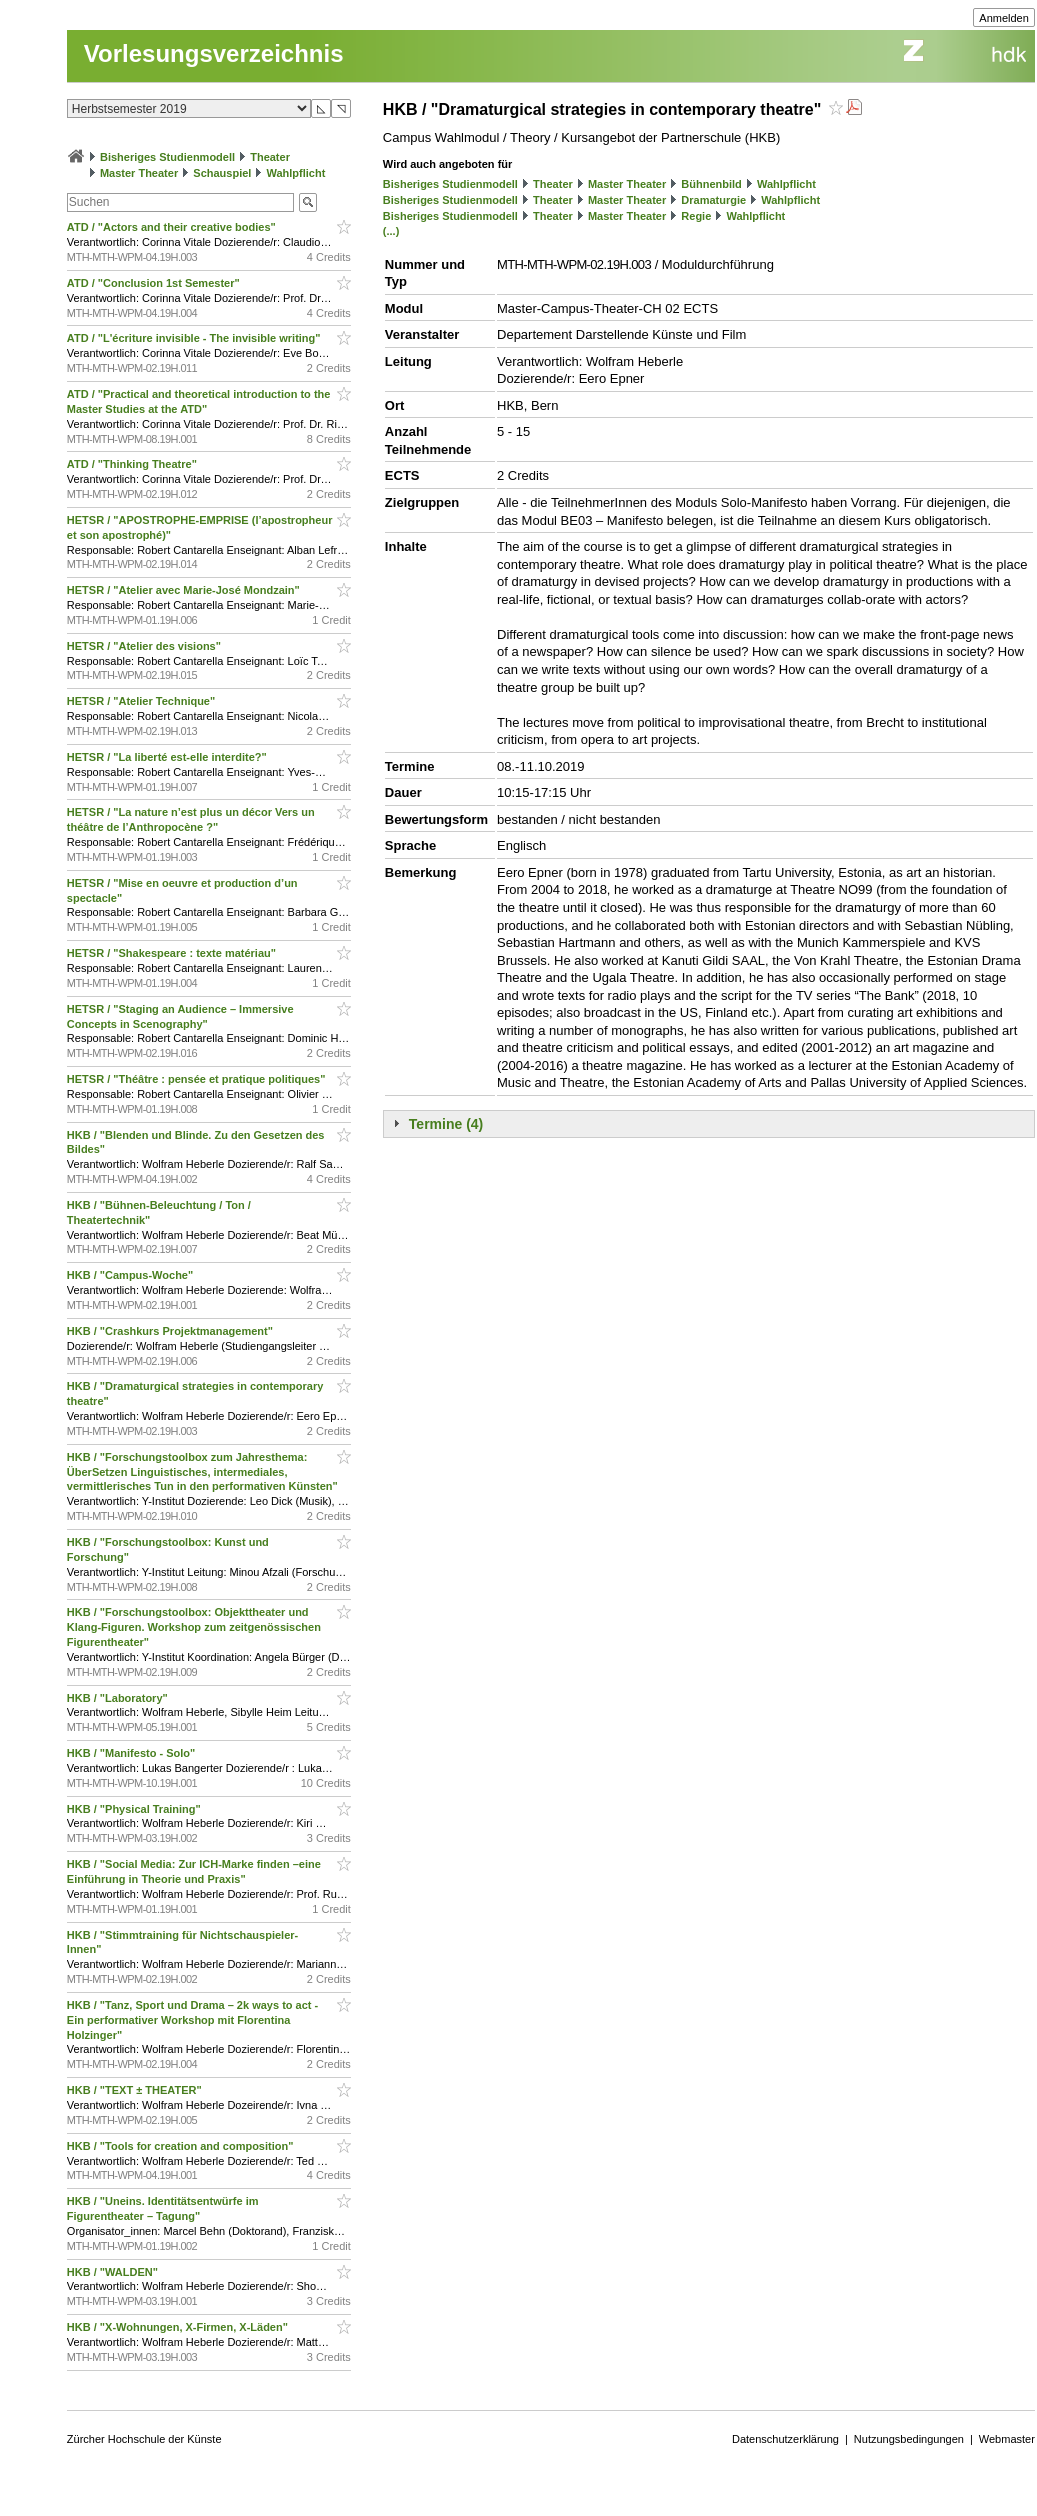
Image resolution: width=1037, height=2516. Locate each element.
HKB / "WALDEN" (114, 2272)
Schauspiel (222, 173)
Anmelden (1004, 18)
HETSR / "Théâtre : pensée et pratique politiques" (198, 1079)
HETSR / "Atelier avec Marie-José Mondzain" (185, 590)
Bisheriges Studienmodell (167, 157)
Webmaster (1007, 2439)
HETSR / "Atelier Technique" (142, 701)
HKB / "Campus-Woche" (131, 1275)
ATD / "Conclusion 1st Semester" (155, 283)
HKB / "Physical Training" (135, 1809)
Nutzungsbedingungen (909, 2439)
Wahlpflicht (296, 173)
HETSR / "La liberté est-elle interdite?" (168, 757)
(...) (391, 231)
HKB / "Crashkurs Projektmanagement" (171, 1331)
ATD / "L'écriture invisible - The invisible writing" (195, 338)
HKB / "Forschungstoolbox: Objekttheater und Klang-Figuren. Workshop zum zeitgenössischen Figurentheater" (194, 1627)
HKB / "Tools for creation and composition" (182, 2146)
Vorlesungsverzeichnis (214, 53)
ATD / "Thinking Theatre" (133, 464)
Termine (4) (446, 1124)
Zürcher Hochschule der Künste (144, 2439)
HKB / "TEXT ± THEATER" (136, 2090)
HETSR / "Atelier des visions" (145, 646)
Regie (696, 216)
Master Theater (139, 173)
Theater (270, 157)
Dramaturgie (713, 200)
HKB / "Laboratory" (119, 1698)
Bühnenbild (711, 184)
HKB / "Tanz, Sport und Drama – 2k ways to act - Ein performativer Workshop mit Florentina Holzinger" (192, 2020)
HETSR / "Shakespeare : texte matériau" (173, 953)
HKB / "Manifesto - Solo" (132, 1753)
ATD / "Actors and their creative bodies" (173, 227)
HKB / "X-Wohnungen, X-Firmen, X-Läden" (179, 2327)
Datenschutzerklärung (785, 2439)
